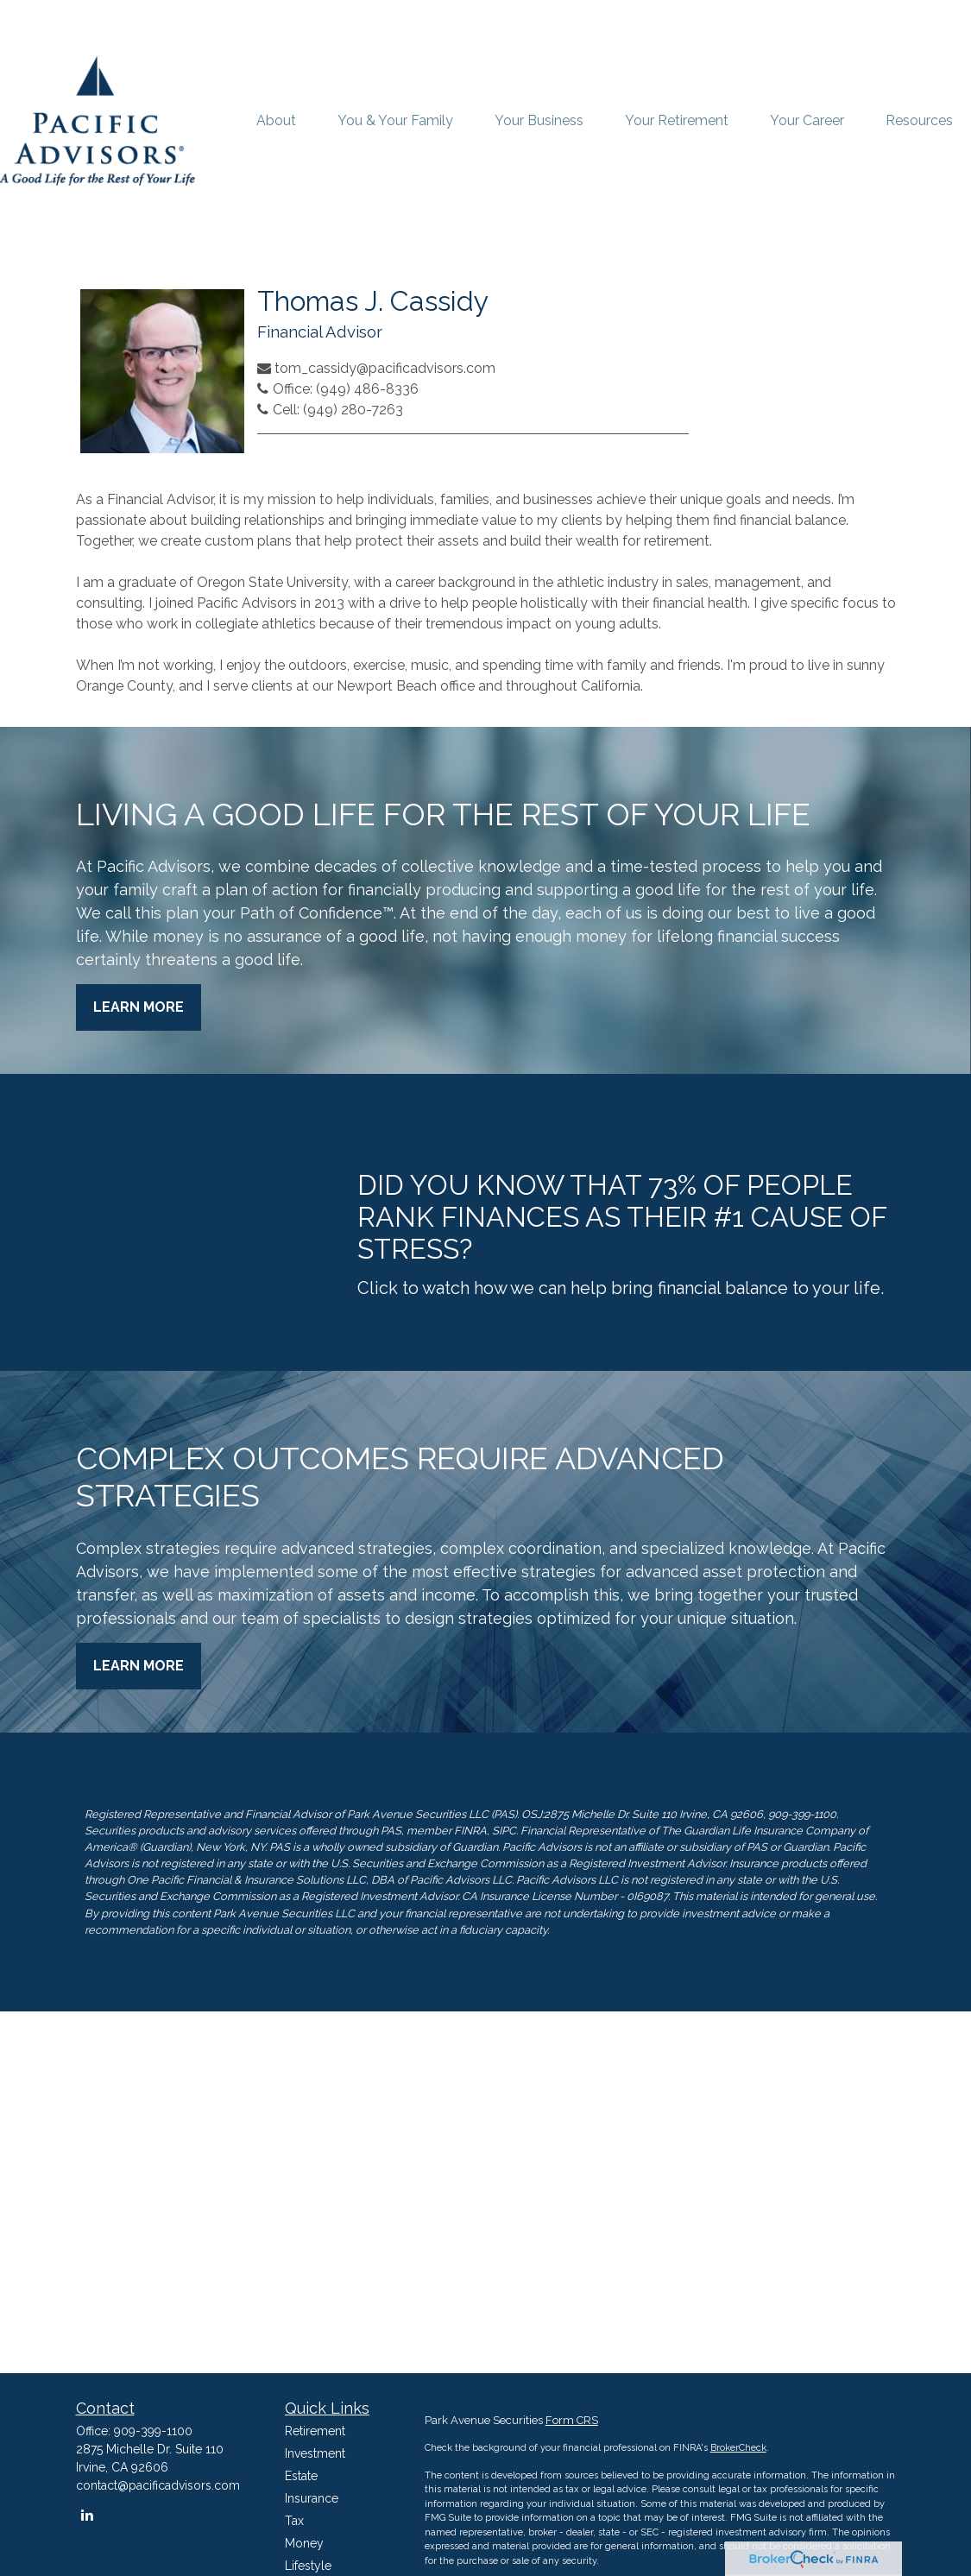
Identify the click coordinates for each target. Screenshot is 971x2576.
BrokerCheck (738, 2447)
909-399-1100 (153, 2431)
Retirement (315, 2431)
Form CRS (571, 2420)
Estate (301, 2476)
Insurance (311, 2498)
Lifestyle (308, 2566)
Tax (294, 2521)
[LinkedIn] (87, 2515)
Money (304, 2543)
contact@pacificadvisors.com (158, 2485)
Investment (315, 2453)
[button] (276, 120)
